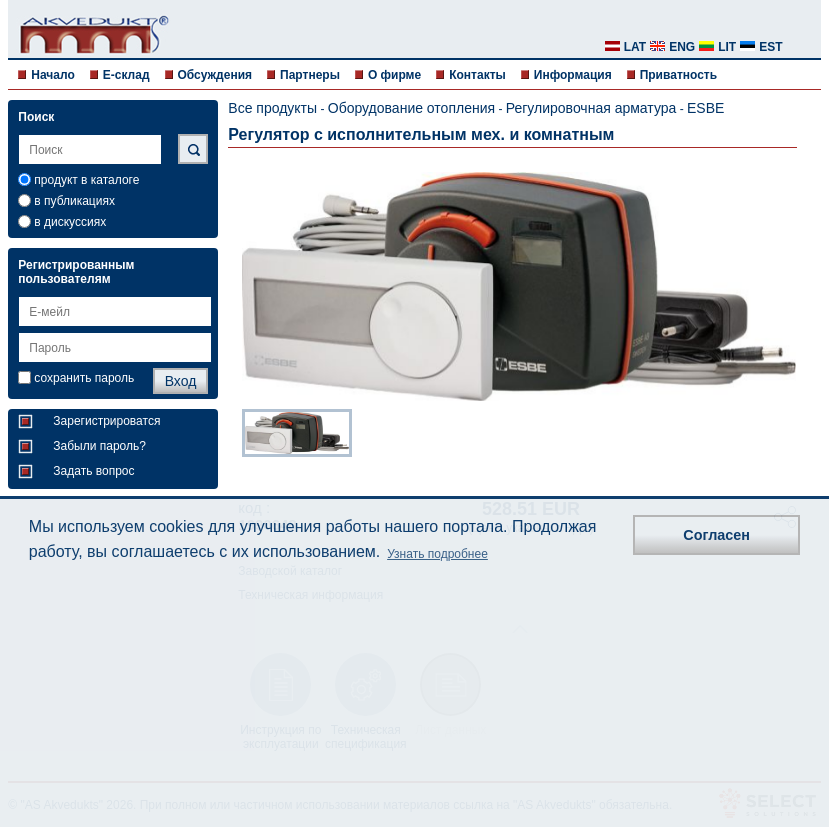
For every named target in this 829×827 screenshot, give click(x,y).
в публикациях (74, 201)
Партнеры (310, 75)
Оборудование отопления (411, 108)
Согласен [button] (716, 535)
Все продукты (272, 108)
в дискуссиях (70, 222)
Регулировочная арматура (591, 108)
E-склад (126, 75)
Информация (573, 75)
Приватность (678, 75)
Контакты (477, 75)
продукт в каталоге (86, 180)
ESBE (705, 108)
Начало (52, 75)
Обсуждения (215, 75)
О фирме (394, 75)
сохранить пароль (84, 378)
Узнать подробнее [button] (437, 554)
